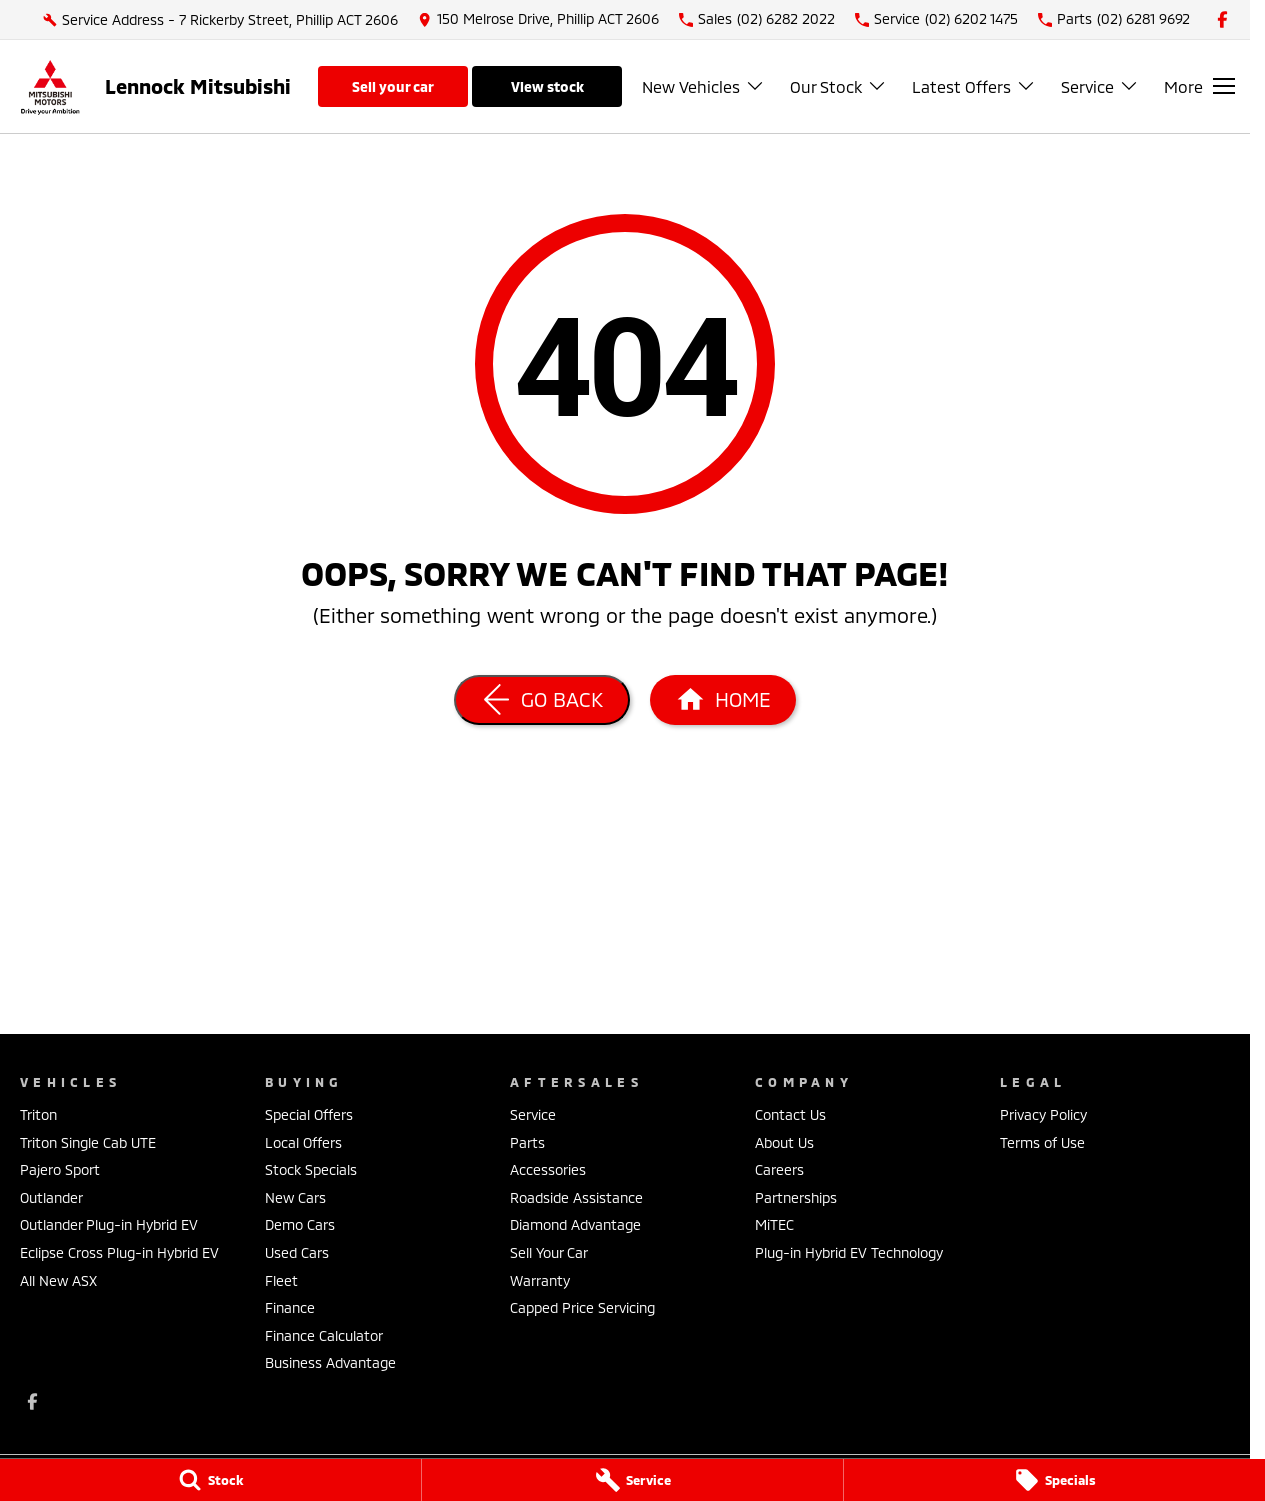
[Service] (632, 1480)
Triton (38, 1114)
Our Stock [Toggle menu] (838, 86)
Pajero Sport (60, 1169)
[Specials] (1054, 1480)
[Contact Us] (538, 19)
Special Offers (309, 1114)
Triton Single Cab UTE (88, 1142)
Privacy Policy (1043, 1114)
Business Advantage (330, 1362)
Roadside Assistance (576, 1197)
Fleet (281, 1280)
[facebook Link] (1222, 19)
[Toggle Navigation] (1199, 86)
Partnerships (796, 1197)
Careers (779, 1169)
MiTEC (774, 1224)
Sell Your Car (393, 86)
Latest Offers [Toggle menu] (974, 86)
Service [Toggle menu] (1100, 86)
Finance (290, 1307)
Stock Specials (311, 1169)
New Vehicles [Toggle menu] (703, 86)
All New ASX (58, 1280)
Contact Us (790, 1114)
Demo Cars (300, 1224)
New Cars (295, 1197)
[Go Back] (542, 700)
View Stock (547, 86)
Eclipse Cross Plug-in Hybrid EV (119, 1252)
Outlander (51, 1197)
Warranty (540, 1280)
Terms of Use (1042, 1142)
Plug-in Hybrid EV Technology (849, 1252)
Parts (527, 1142)
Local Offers (303, 1142)
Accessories (548, 1169)
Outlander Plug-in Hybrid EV (109, 1224)
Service (533, 1114)
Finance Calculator (324, 1335)
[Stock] (210, 1480)
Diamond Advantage (575, 1224)
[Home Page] (50, 86)
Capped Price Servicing (582, 1307)
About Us (784, 1142)
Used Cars (297, 1252)
